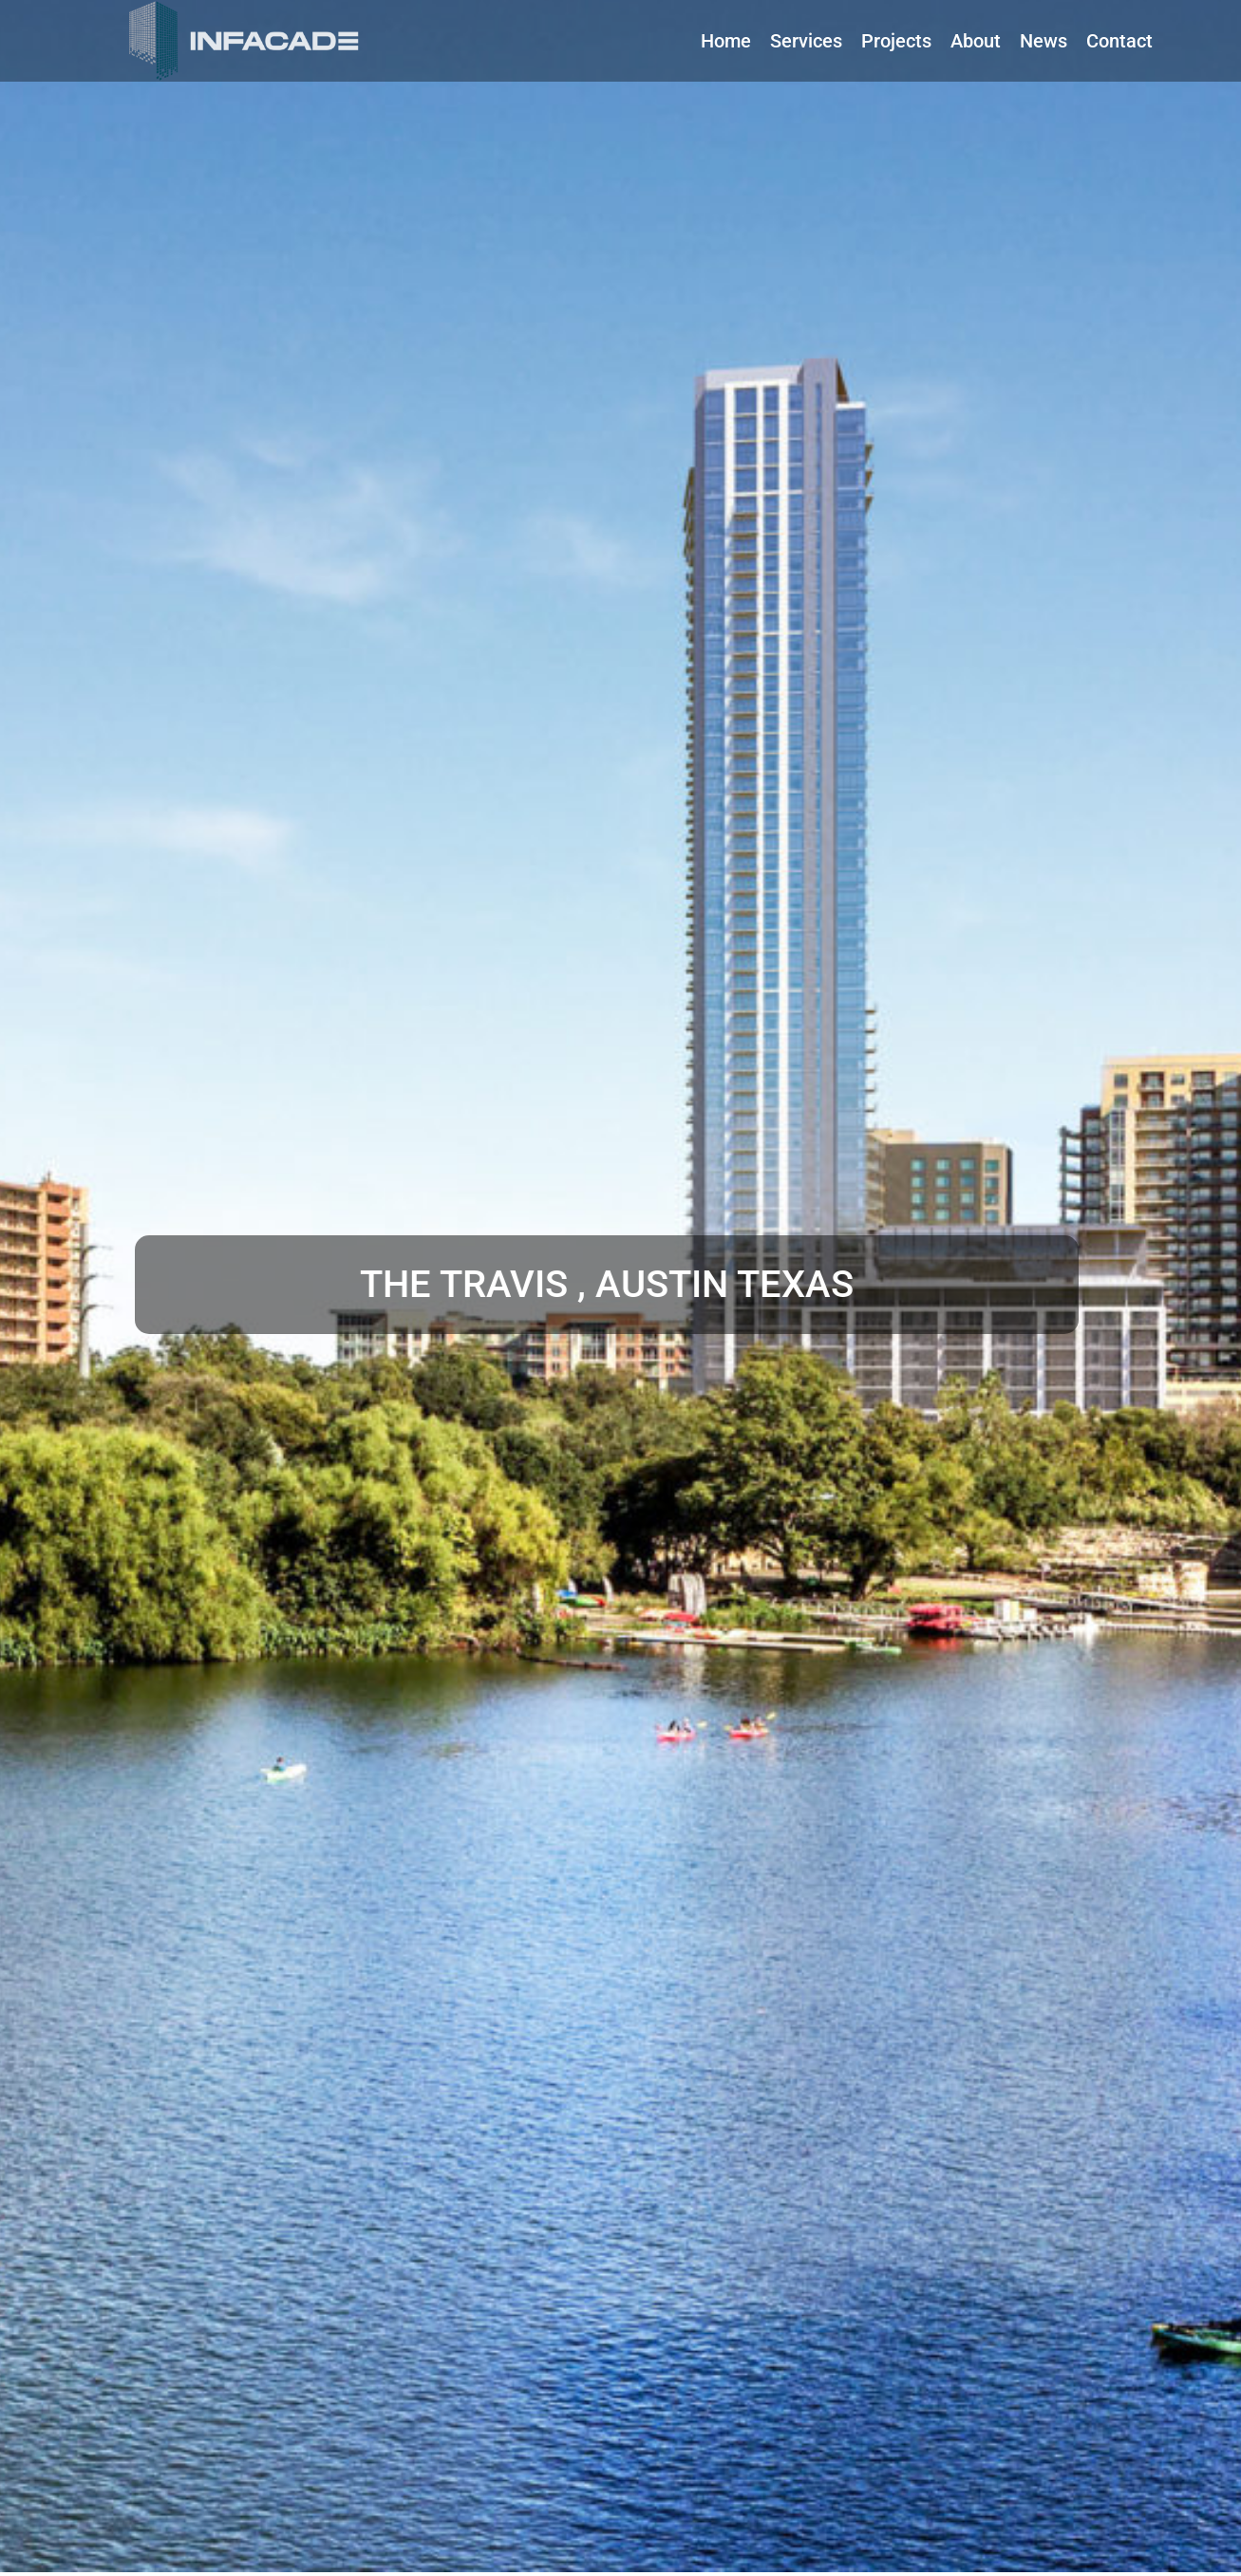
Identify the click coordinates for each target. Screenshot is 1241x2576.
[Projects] (896, 41)
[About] (975, 41)
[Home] (726, 41)
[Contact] (1119, 41)
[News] (1043, 41)
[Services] (806, 41)
